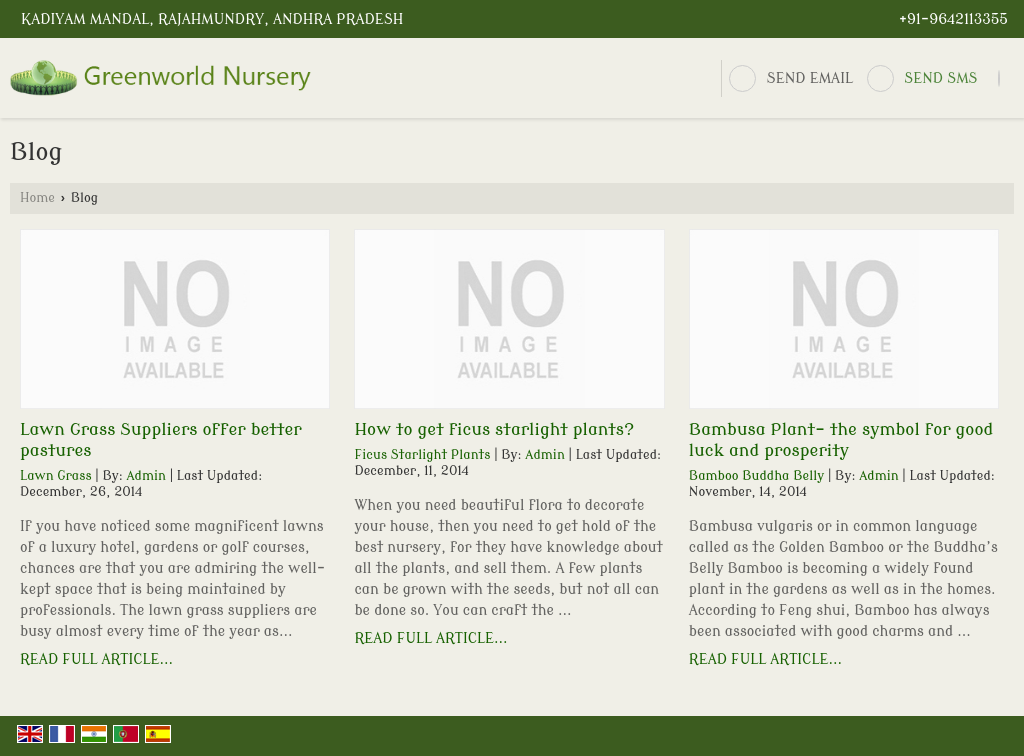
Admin (146, 476)
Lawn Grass (56, 476)
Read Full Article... (96, 659)
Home (37, 198)
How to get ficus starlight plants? (494, 429)
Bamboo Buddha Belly (756, 476)
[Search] (999, 78)
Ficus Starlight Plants (422, 455)
